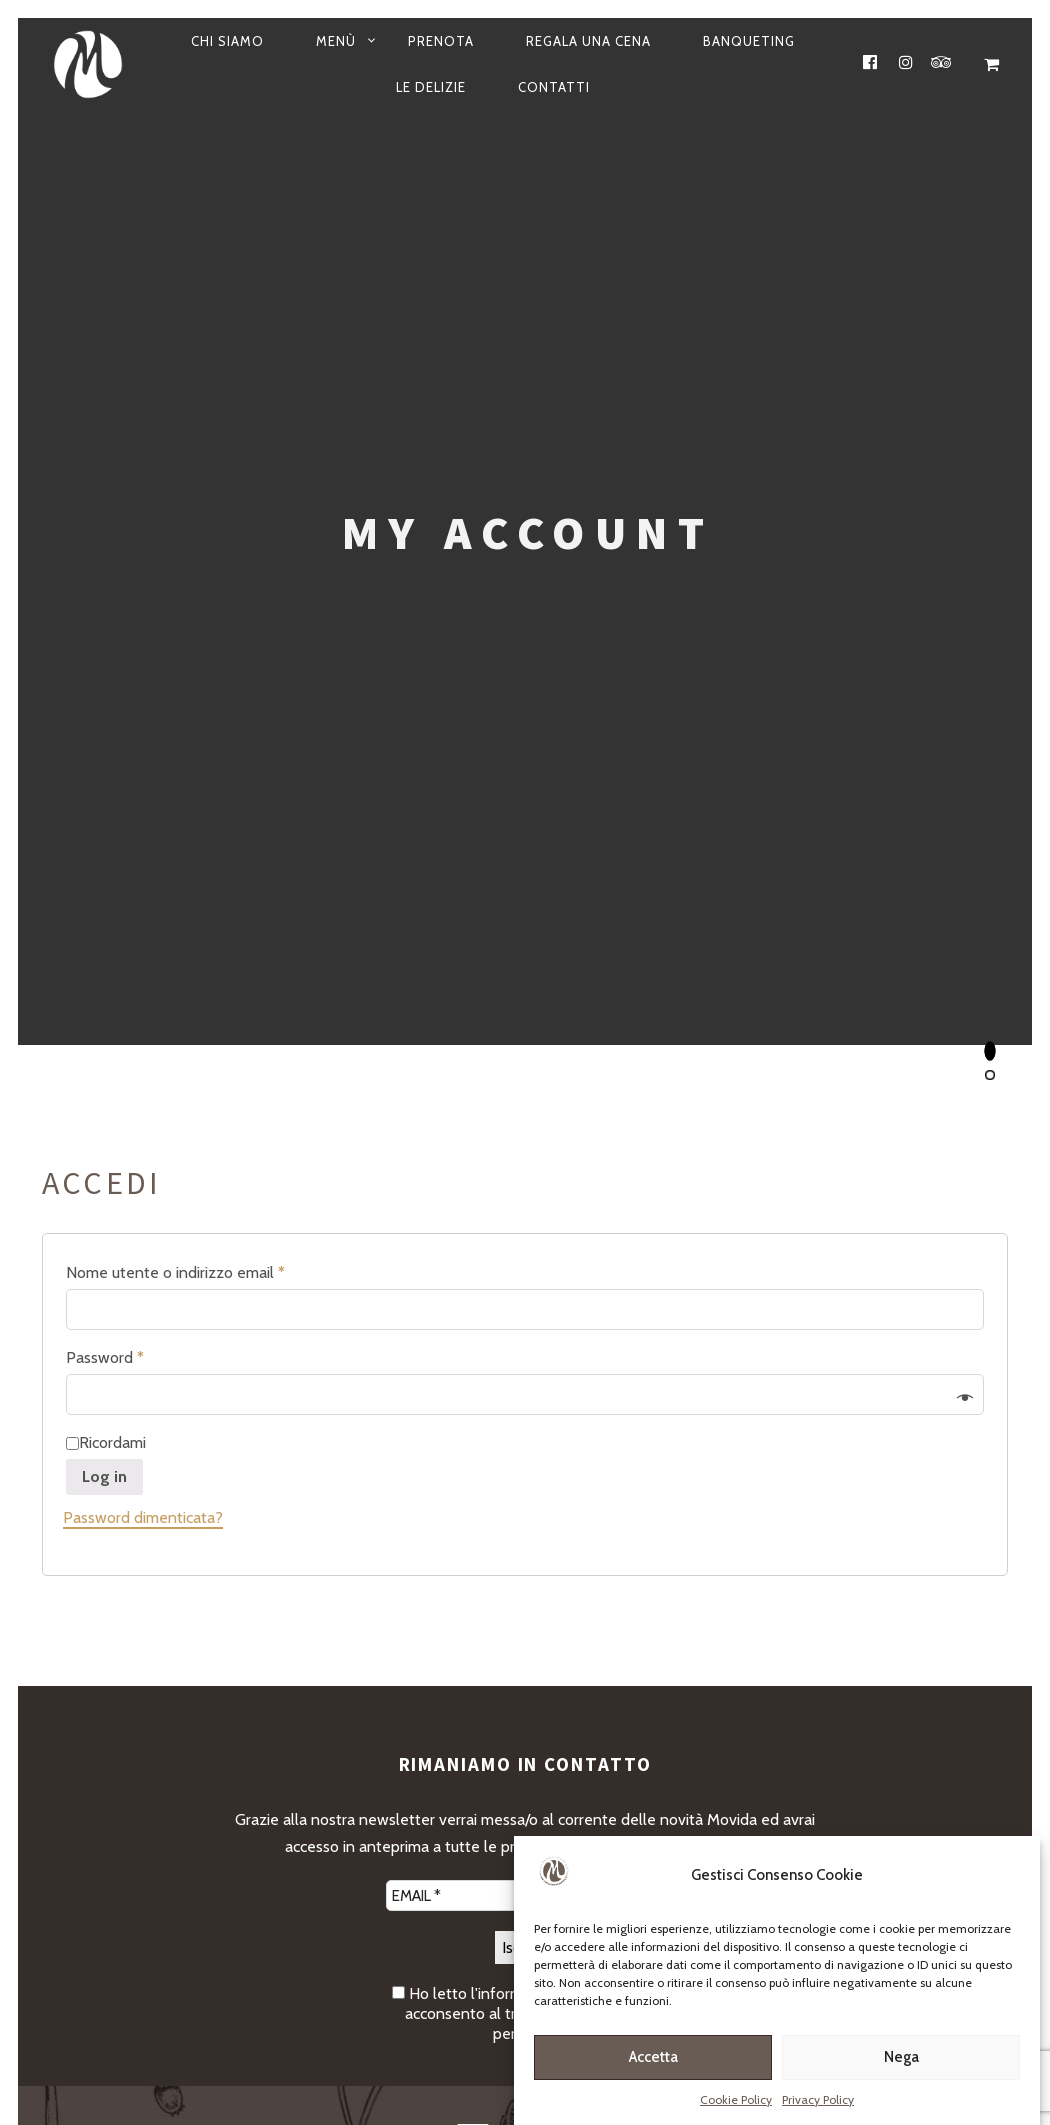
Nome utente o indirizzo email (175, 1272)
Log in (104, 1476)
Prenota (441, 41)
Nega (901, 2060)
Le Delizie (431, 87)
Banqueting (749, 41)
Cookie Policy (736, 2101)
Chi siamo (227, 41)
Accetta (653, 2060)
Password (105, 1357)
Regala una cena (588, 41)
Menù (336, 41)
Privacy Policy (818, 2101)
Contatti (554, 87)
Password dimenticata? (143, 1517)
